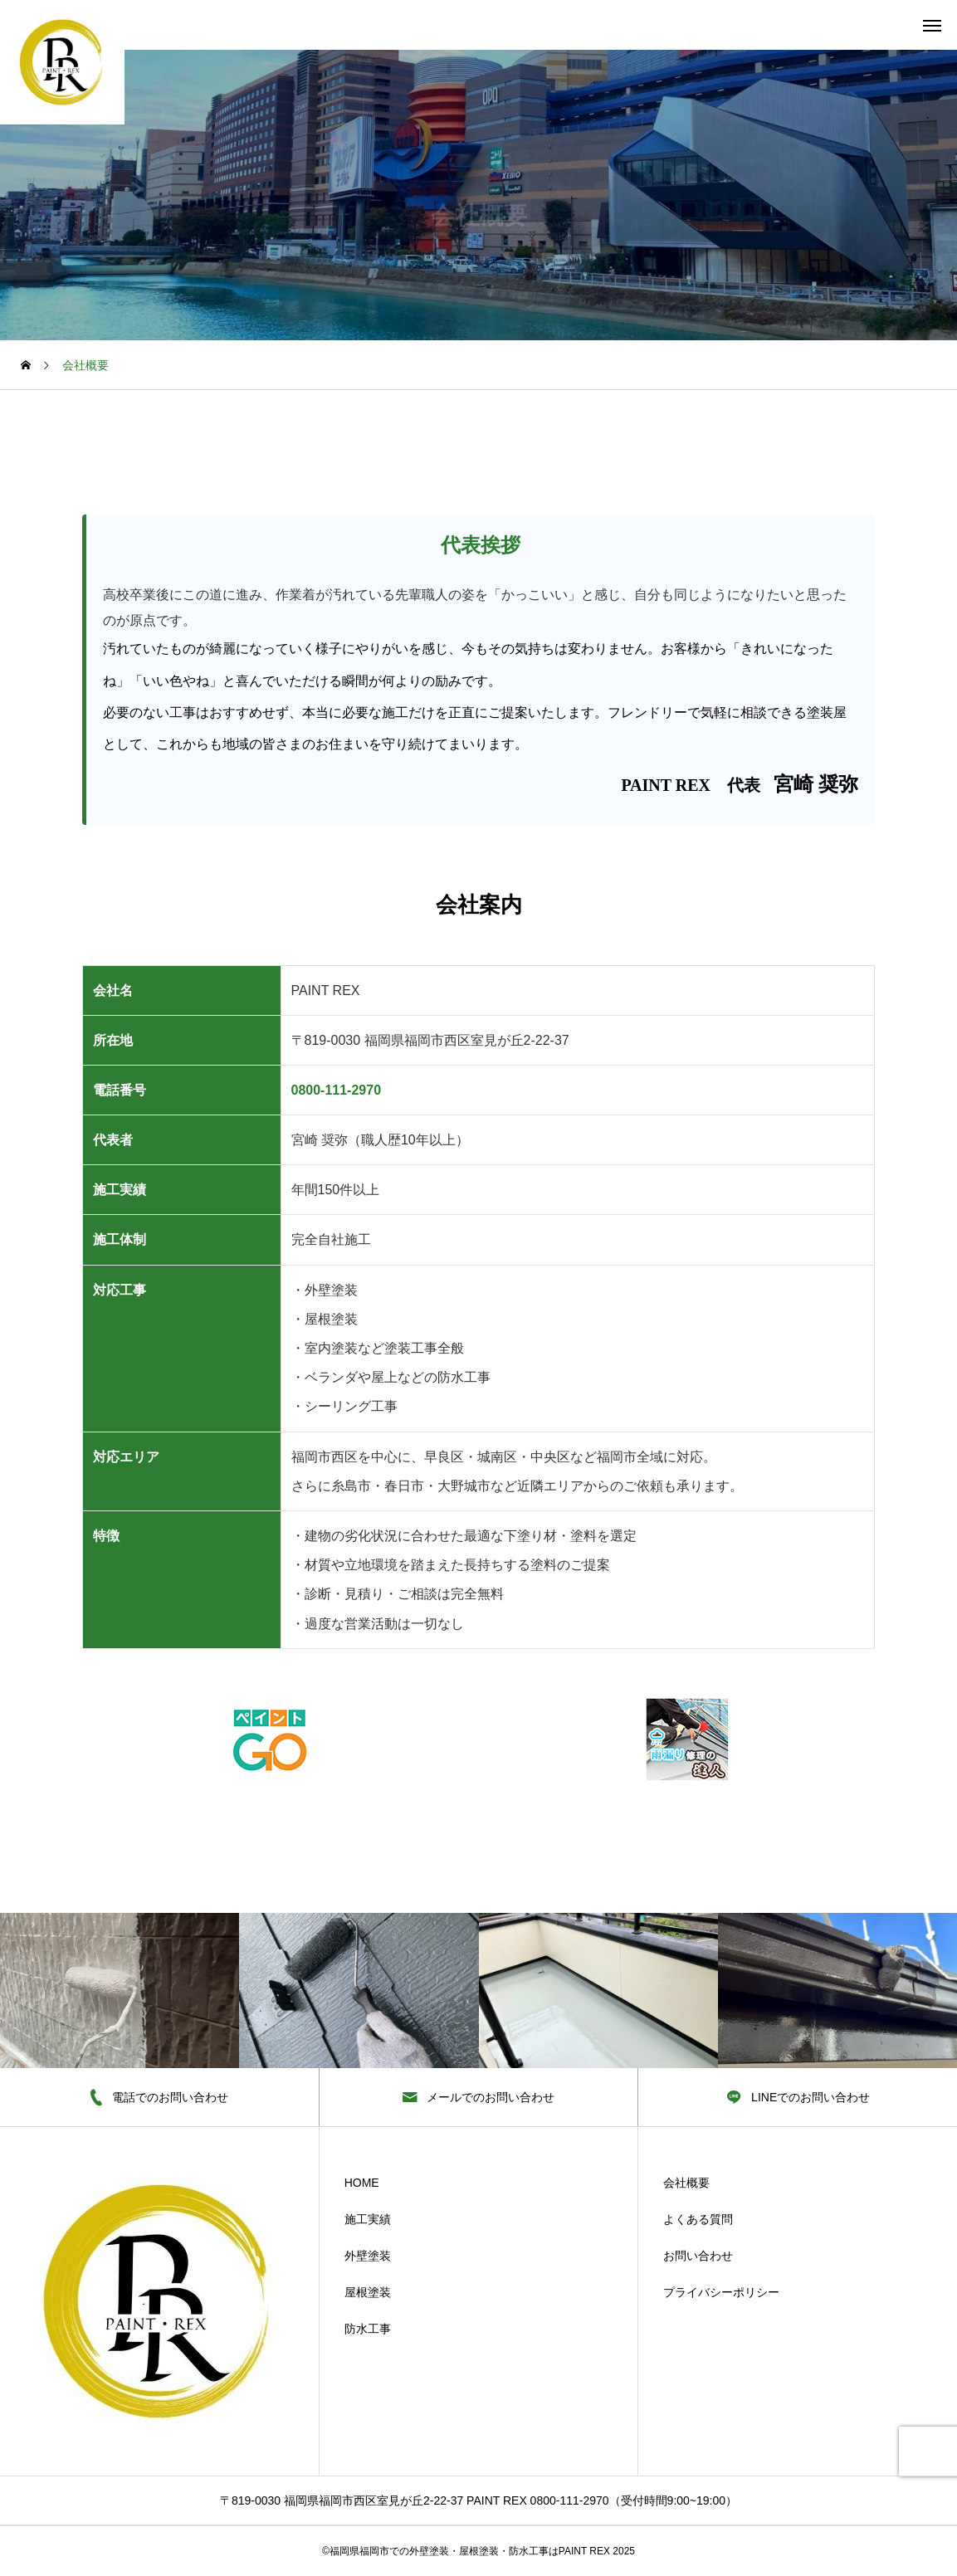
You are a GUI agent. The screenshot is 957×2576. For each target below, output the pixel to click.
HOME (361, 2182)
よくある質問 (698, 2219)
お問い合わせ (698, 2255)
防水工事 (367, 2328)
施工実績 (367, 2219)
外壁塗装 (367, 2255)
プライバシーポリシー (721, 2292)
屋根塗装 (367, 2292)
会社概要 (686, 2182)
